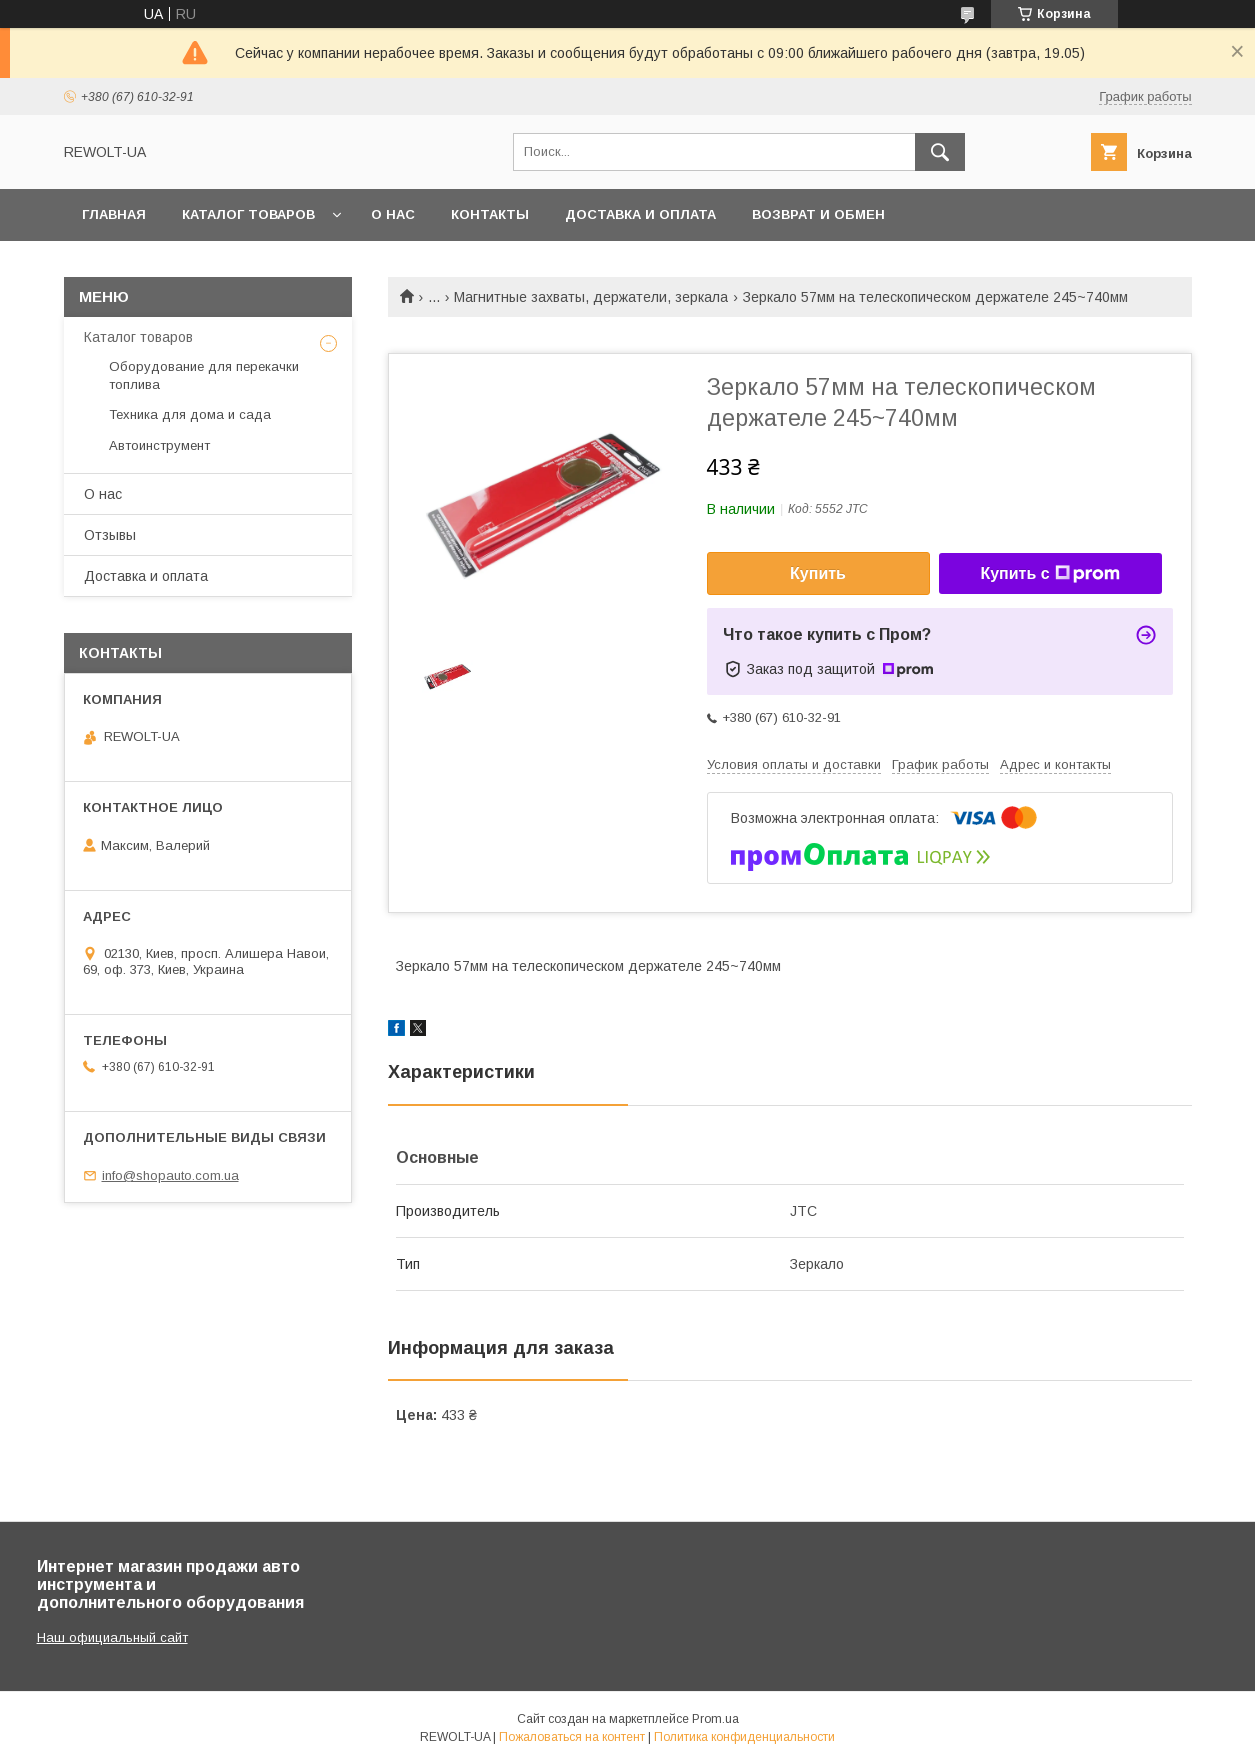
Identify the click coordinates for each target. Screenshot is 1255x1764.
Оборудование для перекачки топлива (204, 375)
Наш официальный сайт (112, 1637)
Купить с (1049, 574)
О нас (393, 214)
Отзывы (110, 535)
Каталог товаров (248, 214)
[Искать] (940, 152)
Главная (114, 214)
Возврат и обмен (818, 214)
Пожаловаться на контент (572, 1737)
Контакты (490, 214)
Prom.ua (715, 1719)
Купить (818, 573)
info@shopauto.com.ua (170, 1175)
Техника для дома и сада (190, 414)
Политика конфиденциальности (744, 1737)
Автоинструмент (159, 445)
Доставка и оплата (640, 214)
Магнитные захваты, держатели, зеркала (591, 297)
